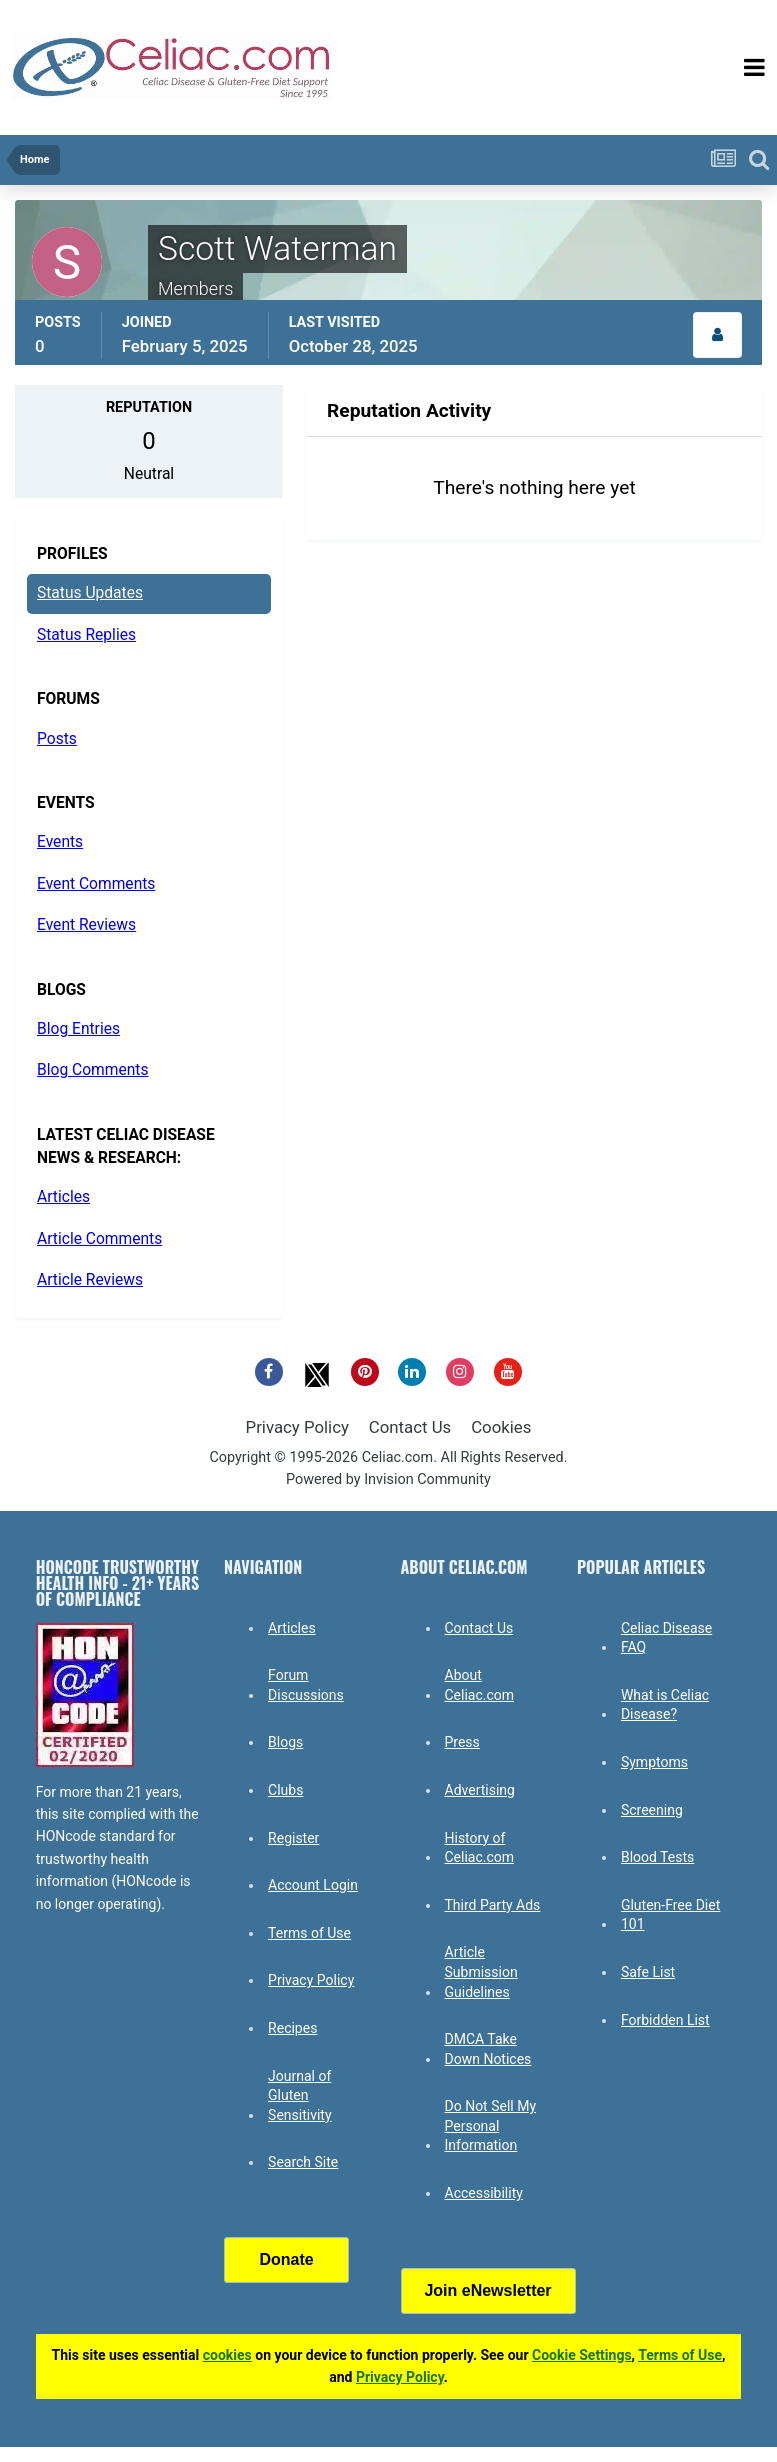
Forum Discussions (306, 1685)
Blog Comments (92, 1070)
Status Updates (90, 593)
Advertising (480, 1790)
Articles (63, 1197)
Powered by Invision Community (388, 1479)
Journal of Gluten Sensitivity (299, 2095)
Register (293, 1838)
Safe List (648, 1972)
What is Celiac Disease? (665, 1705)
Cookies (501, 1427)
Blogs (285, 1742)
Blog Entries (78, 1029)
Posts (57, 739)
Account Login (313, 1885)
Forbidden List (665, 2020)
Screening (652, 1810)
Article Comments (99, 1239)
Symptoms (654, 1762)
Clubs (285, 1790)
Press (462, 1742)
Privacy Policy (297, 1427)
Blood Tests (657, 1857)
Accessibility (484, 2193)
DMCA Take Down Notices (488, 2049)
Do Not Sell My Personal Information (491, 2125)
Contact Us (410, 1427)
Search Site (303, 2162)
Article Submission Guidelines (481, 1971)
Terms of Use (309, 1933)
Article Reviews (90, 1280)
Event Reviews (86, 925)
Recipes (292, 2028)
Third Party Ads (493, 1905)
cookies (227, 2355)
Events (60, 842)
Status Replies (86, 635)
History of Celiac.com (480, 1848)
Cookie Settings (582, 2355)
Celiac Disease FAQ (666, 1638)
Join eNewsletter (487, 2290)
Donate (286, 2259)
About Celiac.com (480, 1685)
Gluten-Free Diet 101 (670, 1915)
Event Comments (96, 884)
